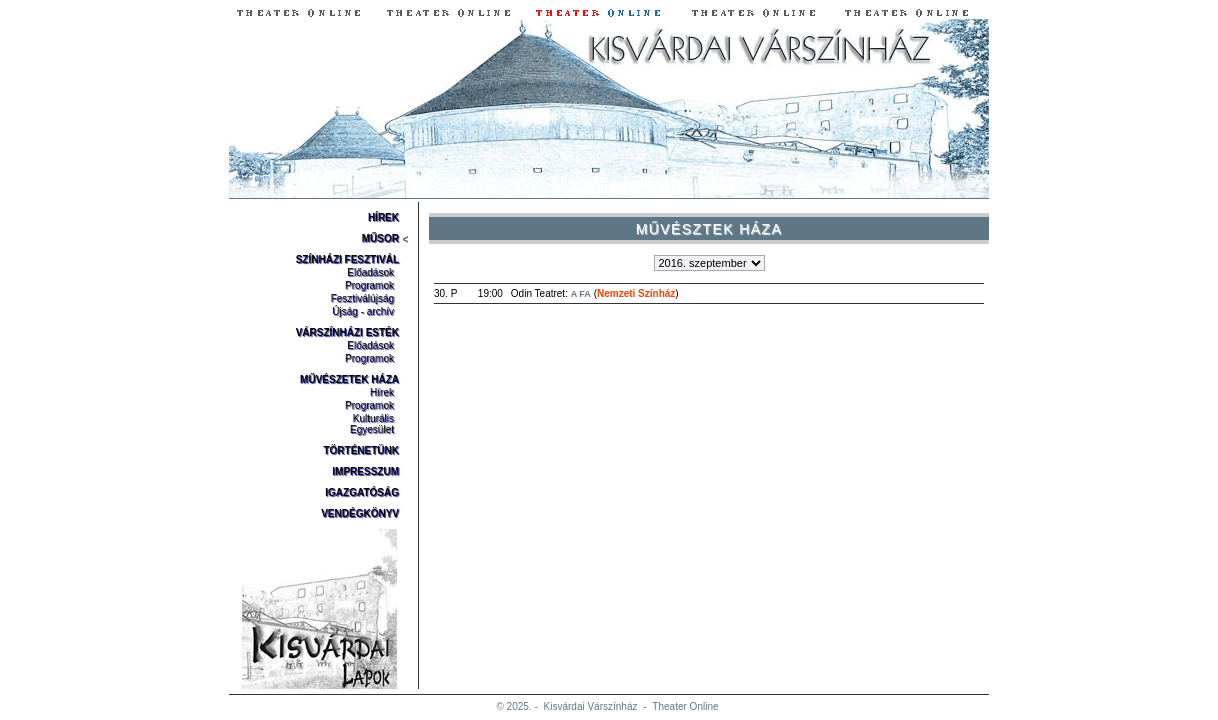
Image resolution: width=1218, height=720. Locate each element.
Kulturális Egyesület (372, 424)
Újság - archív (363, 311)
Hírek (383, 217)
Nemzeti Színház (636, 293)
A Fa (581, 294)
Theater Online (685, 706)
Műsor (380, 238)
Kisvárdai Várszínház (591, 706)
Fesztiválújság (362, 298)
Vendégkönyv (360, 513)
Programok (369, 285)
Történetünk (361, 450)
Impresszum (365, 471)
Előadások (370, 272)
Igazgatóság (362, 492)
